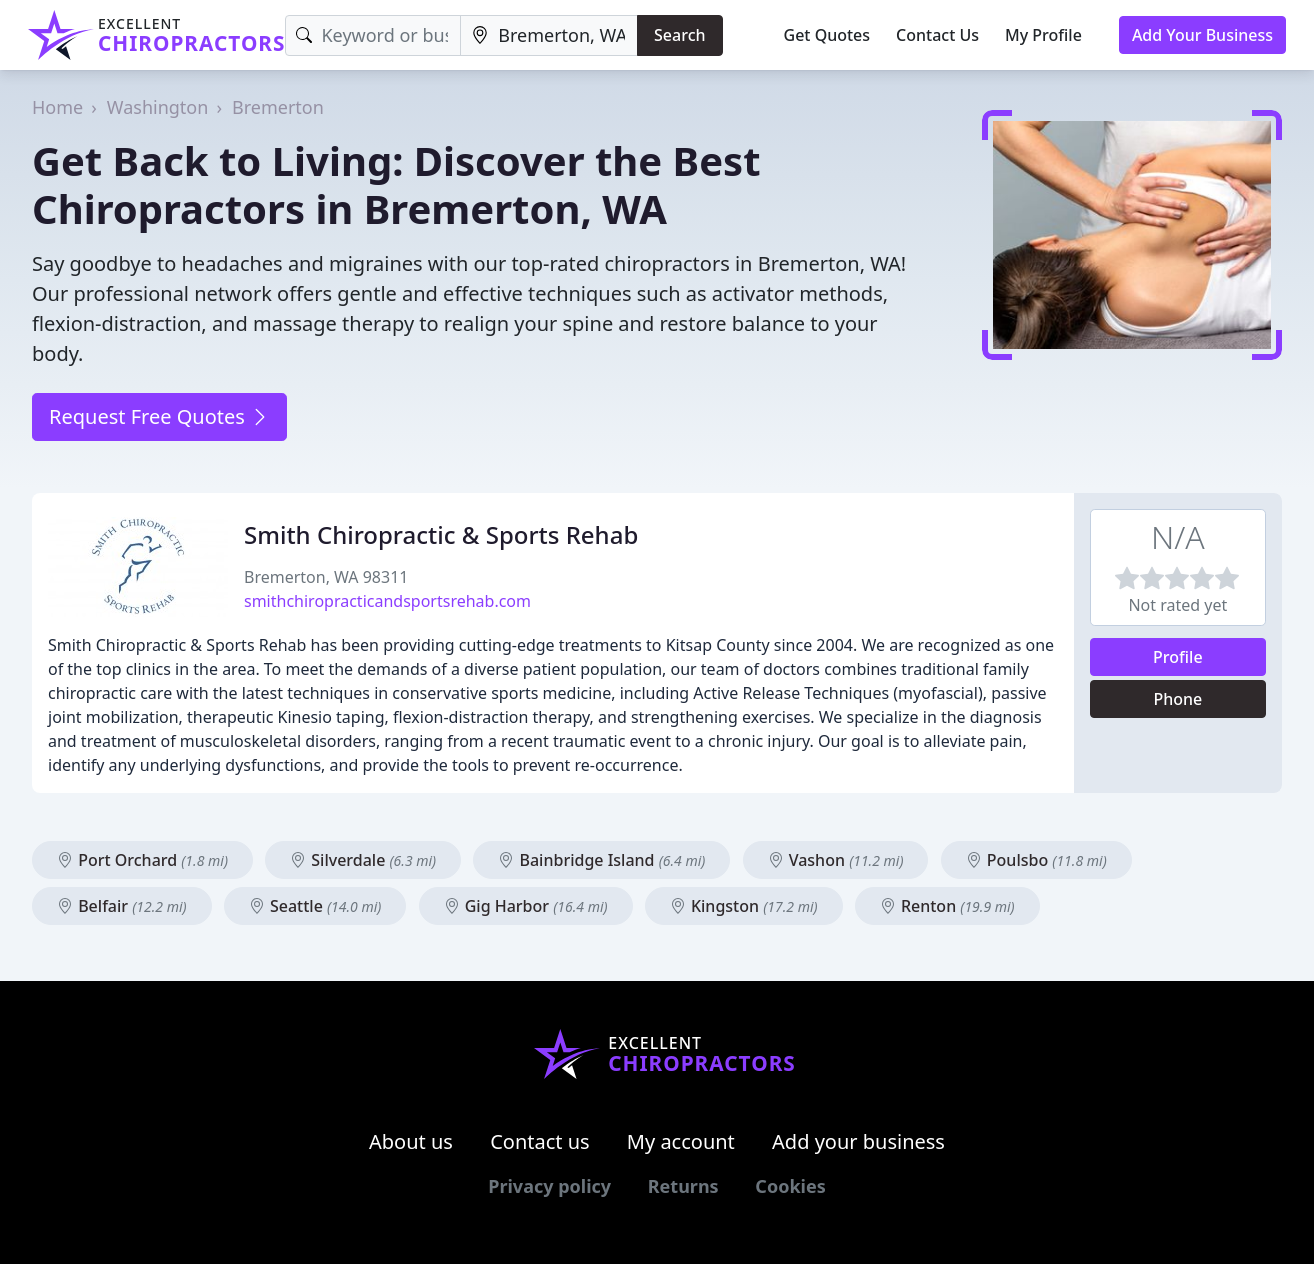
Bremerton (278, 107)
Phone (1177, 699)
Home (57, 107)
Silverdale (363, 860)
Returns (683, 1186)
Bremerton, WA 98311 (326, 577)
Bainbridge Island (601, 860)
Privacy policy (549, 1186)
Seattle (315, 906)
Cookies (790, 1186)
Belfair (122, 906)
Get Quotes (827, 35)
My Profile (1043, 35)
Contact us (540, 1141)
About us (411, 1141)
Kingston (744, 906)
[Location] (549, 35)
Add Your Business (1202, 35)
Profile (1178, 657)
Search (679, 35)
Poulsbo (1036, 860)
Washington (158, 107)
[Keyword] (373, 35)
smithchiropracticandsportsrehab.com (387, 601)
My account (681, 1141)
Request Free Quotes (159, 416)
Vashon (836, 860)
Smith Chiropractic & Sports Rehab (441, 534)
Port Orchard (142, 860)
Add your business (858, 1141)
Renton (947, 906)
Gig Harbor (526, 906)
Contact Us (937, 35)
